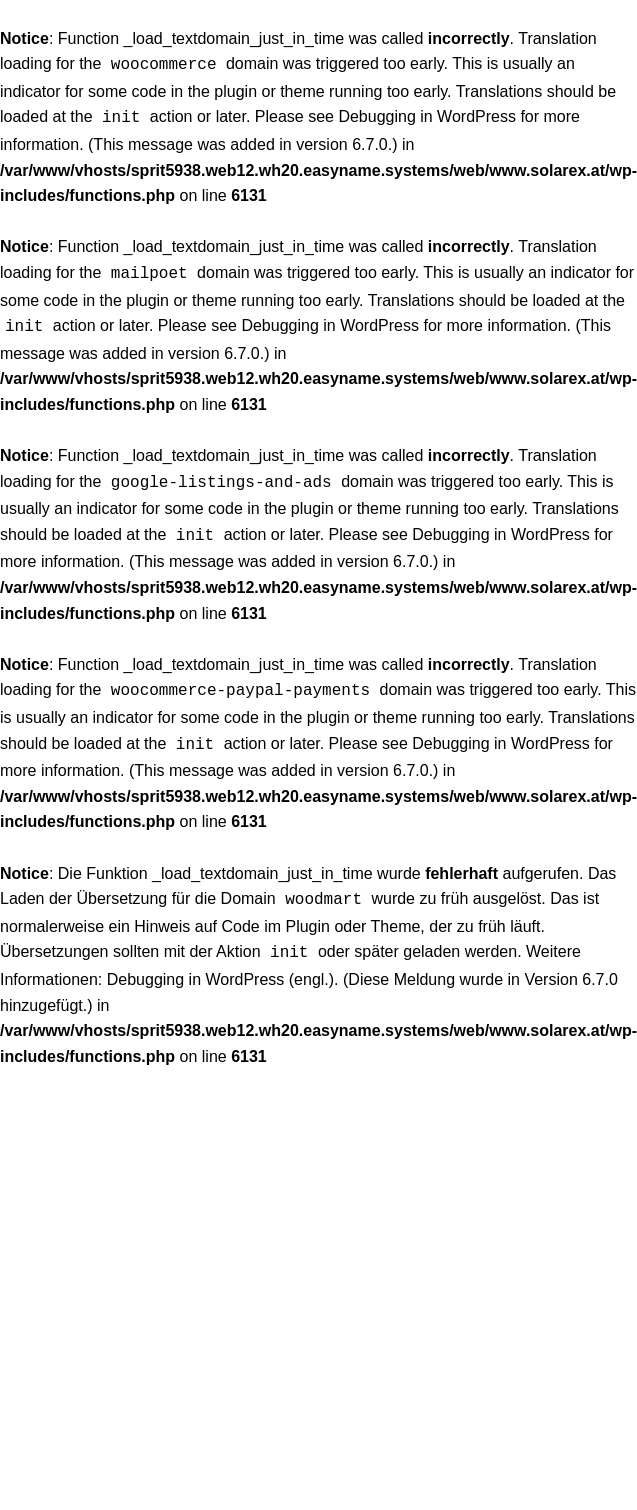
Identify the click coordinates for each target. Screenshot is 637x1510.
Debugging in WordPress (427, 114)
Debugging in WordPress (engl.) (220, 959)
